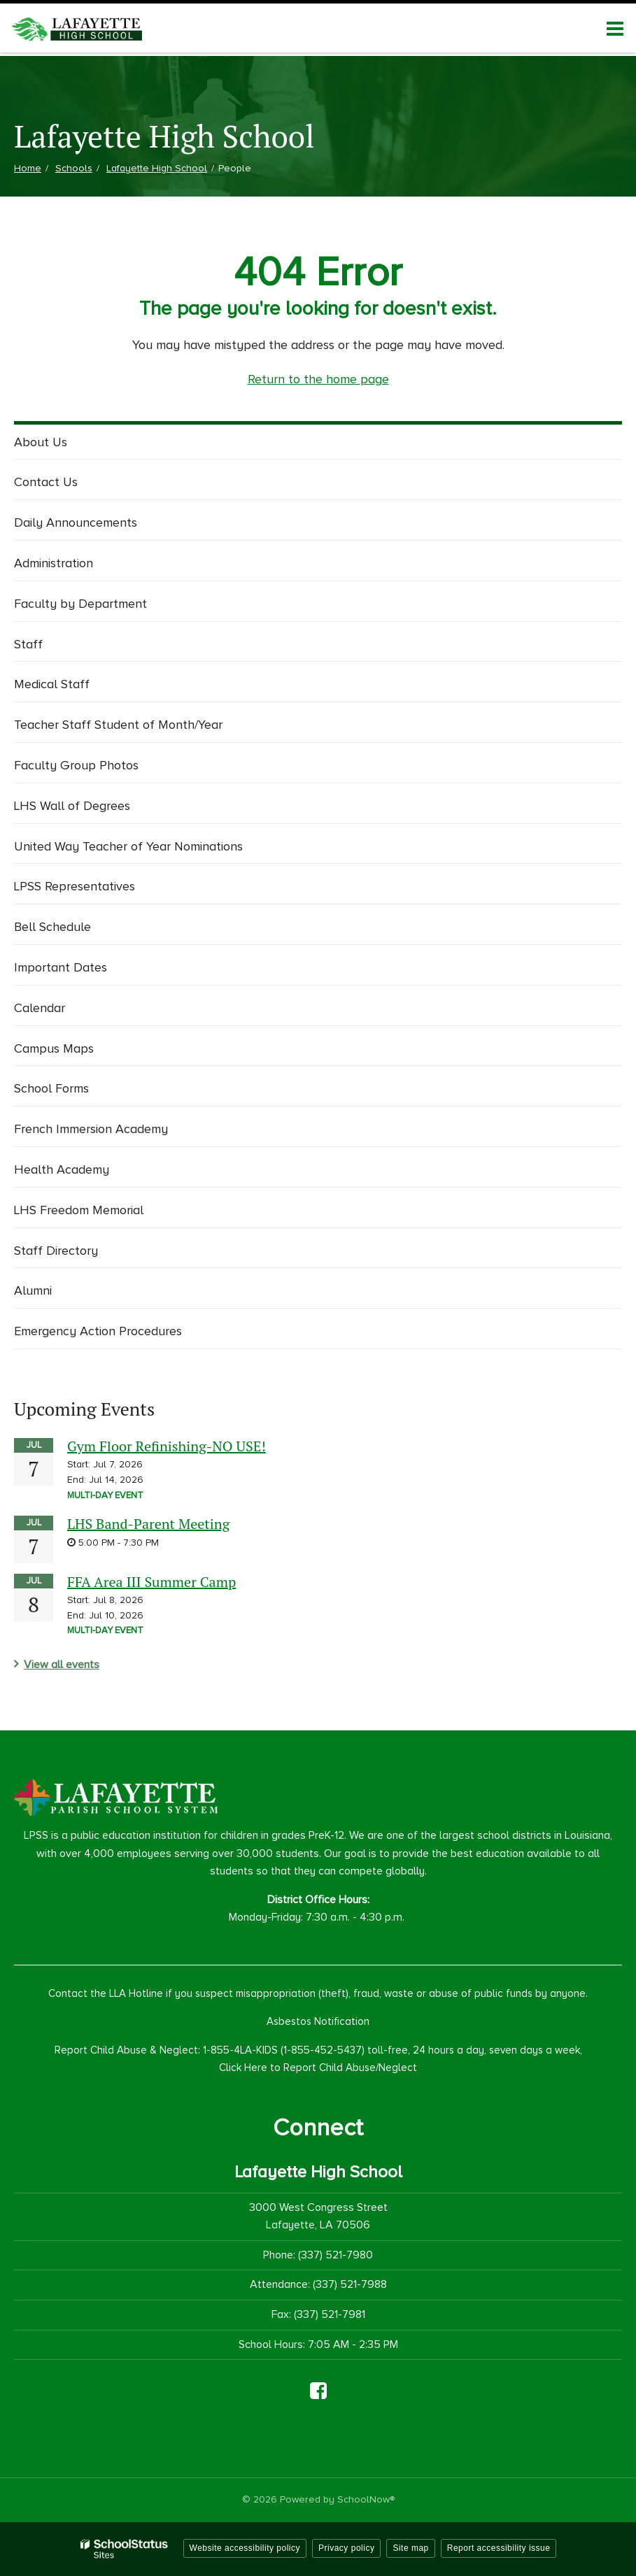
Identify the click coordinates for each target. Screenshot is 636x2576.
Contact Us (46, 482)
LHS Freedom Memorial (78, 1210)
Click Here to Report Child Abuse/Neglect (318, 2067)
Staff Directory (56, 1250)
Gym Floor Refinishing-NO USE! (166, 1446)
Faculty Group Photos (76, 765)
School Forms (51, 1088)
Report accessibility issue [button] (499, 2548)
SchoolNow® (366, 2499)
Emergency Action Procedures (98, 1331)
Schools (73, 168)
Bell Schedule (52, 926)
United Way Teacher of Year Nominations (128, 846)
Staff (28, 644)
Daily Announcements (75, 522)
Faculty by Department (80, 603)
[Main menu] (615, 27)
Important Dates (60, 967)
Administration (53, 563)
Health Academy (61, 1169)
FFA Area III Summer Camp (151, 1581)
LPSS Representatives (74, 886)
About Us (40, 442)
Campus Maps (54, 1048)
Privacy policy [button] (346, 2548)
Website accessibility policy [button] (245, 2548)
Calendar (39, 1008)
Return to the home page (318, 379)
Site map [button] (410, 2548)
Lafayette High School (156, 168)
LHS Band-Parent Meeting (148, 1523)
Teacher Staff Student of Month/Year (118, 724)
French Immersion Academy (91, 1129)
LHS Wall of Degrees (72, 805)
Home (27, 168)
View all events (61, 1665)
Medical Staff (52, 684)
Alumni (33, 1290)
